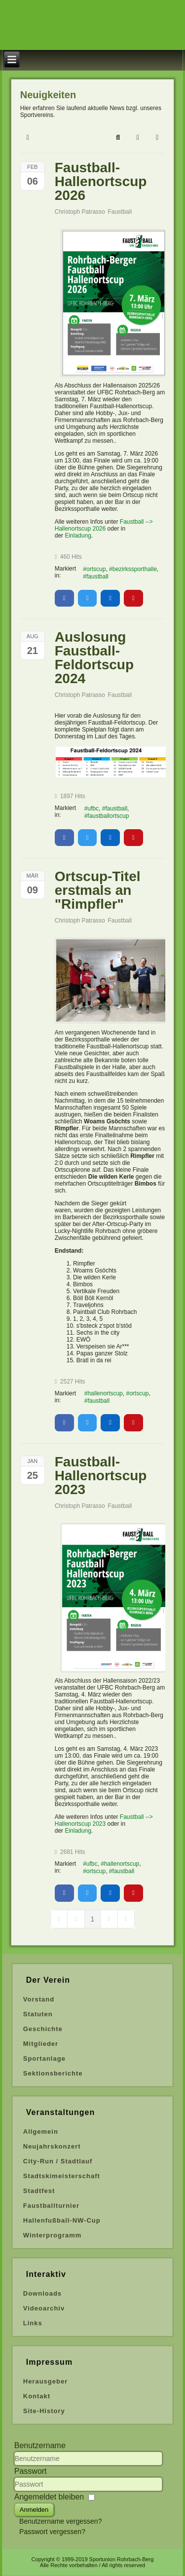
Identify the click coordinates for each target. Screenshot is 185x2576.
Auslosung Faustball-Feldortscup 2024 (94, 657)
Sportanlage (44, 2058)
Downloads (42, 2293)
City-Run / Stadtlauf (58, 2161)
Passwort (30, 2471)
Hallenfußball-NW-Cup (62, 2220)
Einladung (78, 535)
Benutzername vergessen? (60, 2521)
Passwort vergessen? (52, 2532)
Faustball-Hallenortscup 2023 (101, 1475)
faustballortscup (108, 815)
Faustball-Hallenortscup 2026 (101, 181)
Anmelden (34, 2509)
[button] (118, 137)
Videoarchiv (44, 2308)
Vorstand (38, 1999)
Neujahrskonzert (52, 2146)
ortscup (96, 569)
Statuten (38, 2014)
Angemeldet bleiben (49, 2497)
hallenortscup (104, 1393)
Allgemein (40, 2131)
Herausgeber (45, 2381)
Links (32, 2323)
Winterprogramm (52, 2235)
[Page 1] (92, 1919)
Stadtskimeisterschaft (61, 2176)
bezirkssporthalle (134, 569)
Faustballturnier (51, 2205)
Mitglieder (40, 2043)
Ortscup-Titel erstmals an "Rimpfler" (98, 890)
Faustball (120, 211)
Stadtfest (39, 2190)
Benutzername (40, 2445)
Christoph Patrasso (80, 211)
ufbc (93, 808)
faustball (97, 576)
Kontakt (36, 2396)
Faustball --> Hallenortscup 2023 (104, 1820)
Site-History (44, 2411)
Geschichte (43, 2029)
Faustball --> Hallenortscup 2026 (104, 525)
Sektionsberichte (53, 2073)
